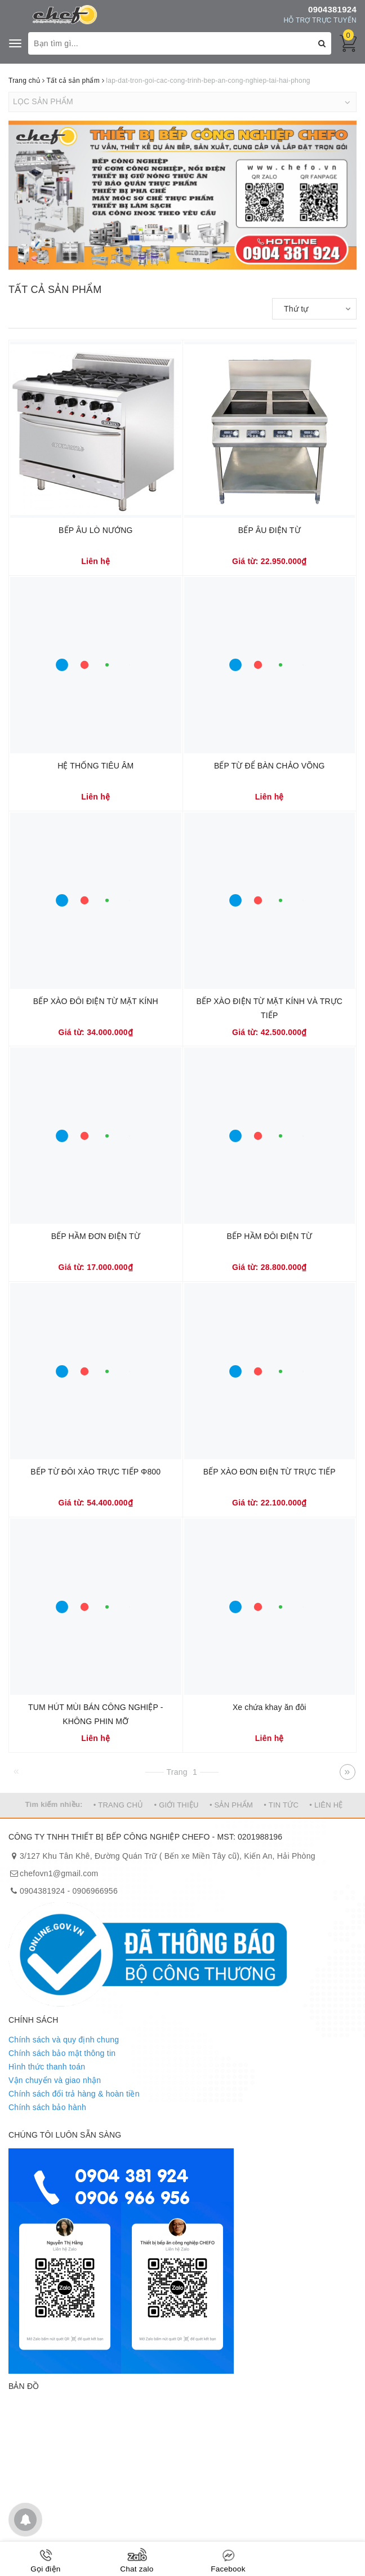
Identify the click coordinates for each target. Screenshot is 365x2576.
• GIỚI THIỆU (176, 1805)
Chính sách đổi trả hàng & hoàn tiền (74, 2093)
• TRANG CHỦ (119, 1805)
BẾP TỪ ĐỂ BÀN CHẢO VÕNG (269, 765)
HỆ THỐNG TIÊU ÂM (95, 765)
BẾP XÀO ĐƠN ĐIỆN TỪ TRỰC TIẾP (269, 1471)
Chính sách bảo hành (47, 2107)
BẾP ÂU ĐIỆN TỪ (269, 530)
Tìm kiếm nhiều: (53, 1804)
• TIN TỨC (281, 1805)
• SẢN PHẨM (231, 1805)
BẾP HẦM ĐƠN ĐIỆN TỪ (95, 1236)
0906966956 (95, 1890)
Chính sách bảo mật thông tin (61, 2053)
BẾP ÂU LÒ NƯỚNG (95, 530)
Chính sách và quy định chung (63, 2039)
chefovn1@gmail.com (59, 1873)
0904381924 (332, 9)
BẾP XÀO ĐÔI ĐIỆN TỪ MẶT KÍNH (95, 1001)
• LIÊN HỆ (325, 1805)
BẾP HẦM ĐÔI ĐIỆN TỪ (269, 1236)
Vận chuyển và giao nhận (54, 2080)
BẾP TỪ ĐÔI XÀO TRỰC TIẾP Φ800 (95, 1471)
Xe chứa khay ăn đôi (269, 1707)
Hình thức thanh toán (46, 2066)
